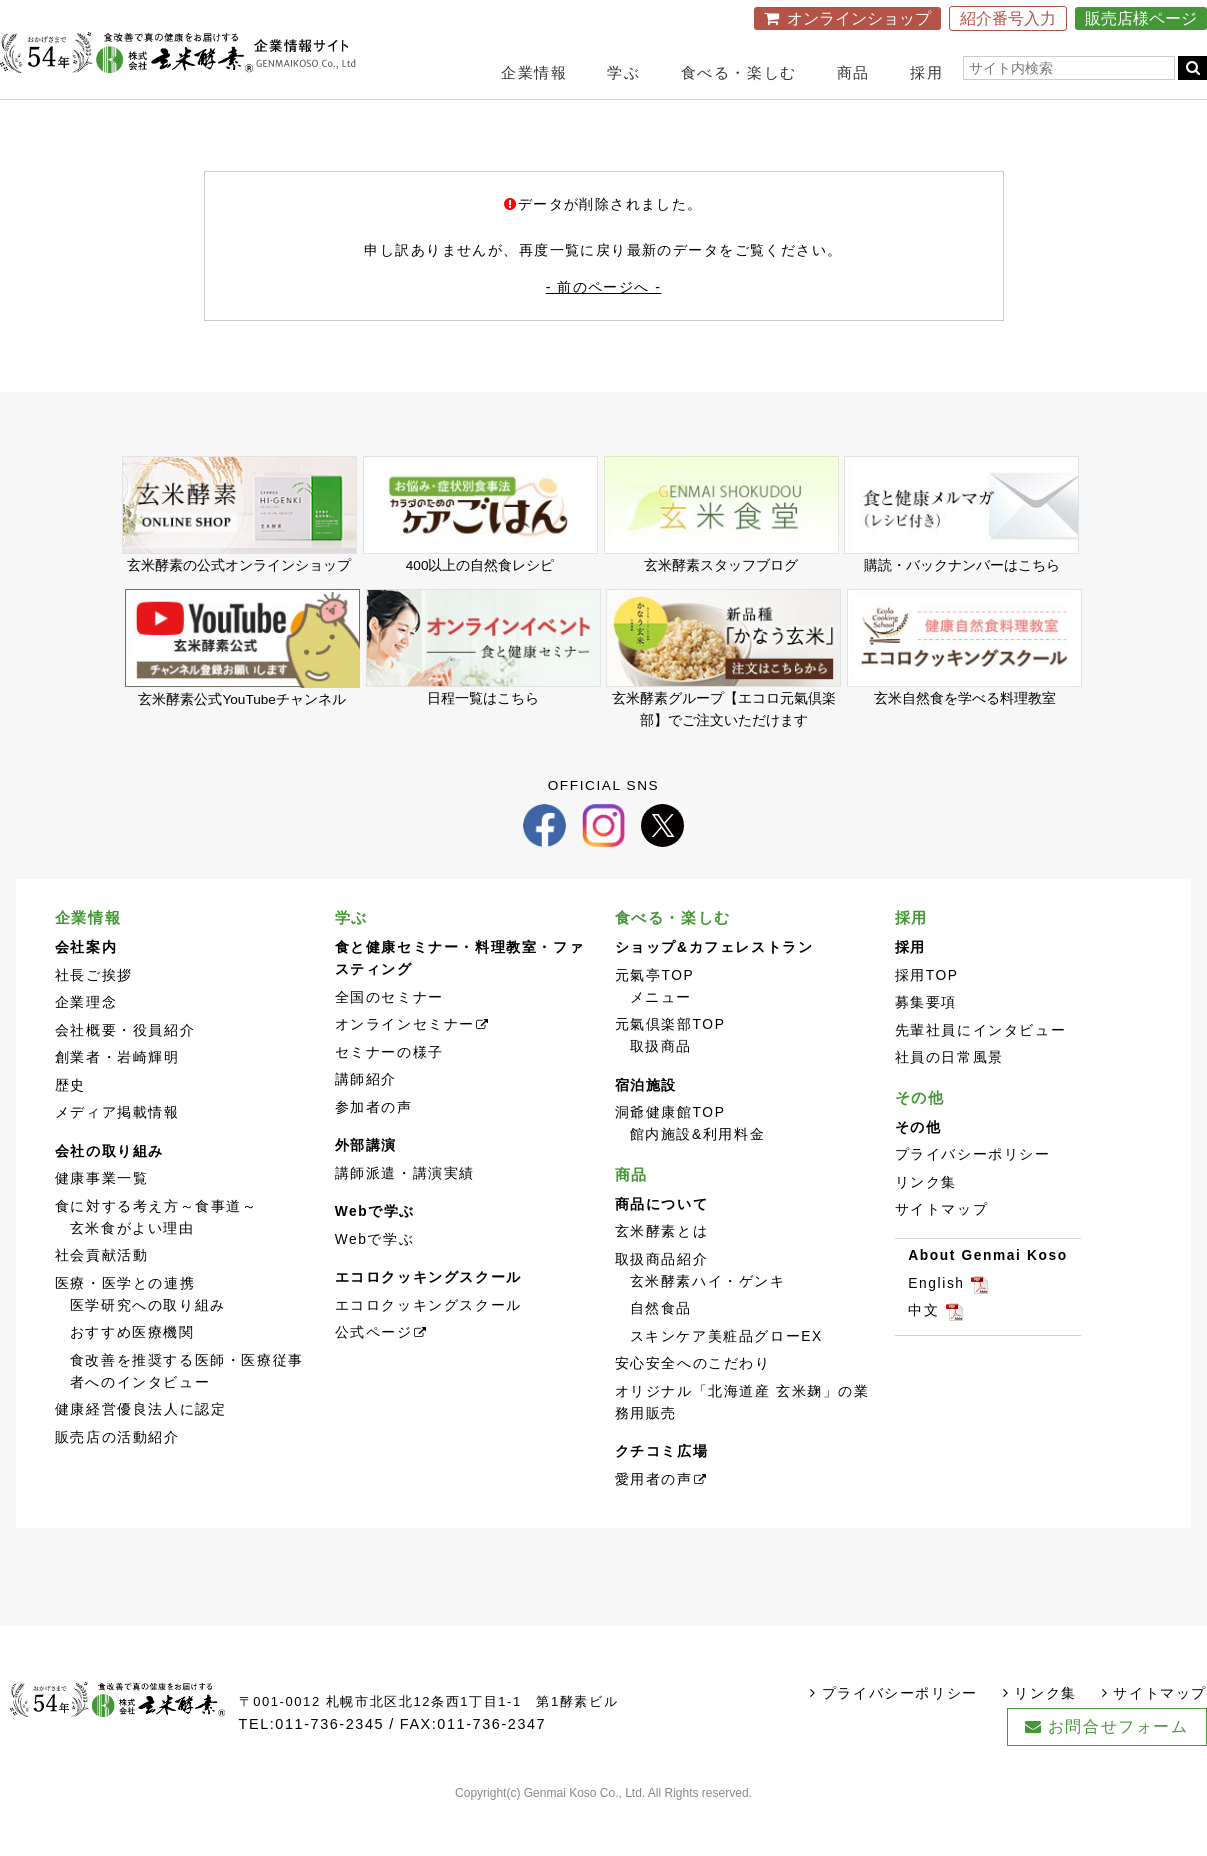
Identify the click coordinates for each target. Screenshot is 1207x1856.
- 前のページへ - (604, 310)
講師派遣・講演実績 (405, 1211)
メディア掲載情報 (117, 1151)
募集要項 (926, 1041)
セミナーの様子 (389, 1090)
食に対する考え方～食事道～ (156, 1244)
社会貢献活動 (102, 1294)
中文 (923, 1349)
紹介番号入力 (1008, 18)
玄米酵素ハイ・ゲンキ (708, 1319)
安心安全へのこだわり (693, 1402)
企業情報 (534, 73)
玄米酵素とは (662, 1270)
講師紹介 (366, 1118)
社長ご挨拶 (94, 1013)
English (936, 1322)
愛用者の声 (654, 1517)
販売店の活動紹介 (117, 1475)
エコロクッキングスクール (428, 1343)
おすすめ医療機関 (132, 1371)
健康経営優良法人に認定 (141, 1448)
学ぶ (623, 73)
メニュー (661, 1035)
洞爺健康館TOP (670, 1151)
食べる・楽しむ (739, 73)
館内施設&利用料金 (698, 1173)
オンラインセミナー (405, 1063)
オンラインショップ (859, 18)
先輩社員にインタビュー (981, 1068)
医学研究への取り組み (148, 1343)
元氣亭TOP (655, 1013)
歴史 (70, 1123)
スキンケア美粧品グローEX (726, 1374)
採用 (926, 73)
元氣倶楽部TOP (670, 1063)
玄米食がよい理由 (132, 1266)
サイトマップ (942, 1248)
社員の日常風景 (949, 1096)
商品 (853, 73)
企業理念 (86, 1041)
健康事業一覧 (102, 1217)
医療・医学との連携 (125, 1321)
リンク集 (926, 1220)
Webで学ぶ (375, 1277)
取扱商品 (661, 1085)
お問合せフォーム (1118, 1765)
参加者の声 (374, 1145)
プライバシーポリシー (973, 1193)
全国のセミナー (389, 1035)
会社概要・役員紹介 (125, 1068)
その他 (920, 1135)
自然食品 (661, 1347)
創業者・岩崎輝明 (117, 1096)
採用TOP (927, 1013)
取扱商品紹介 (662, 1297)
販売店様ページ (1141, 18)
